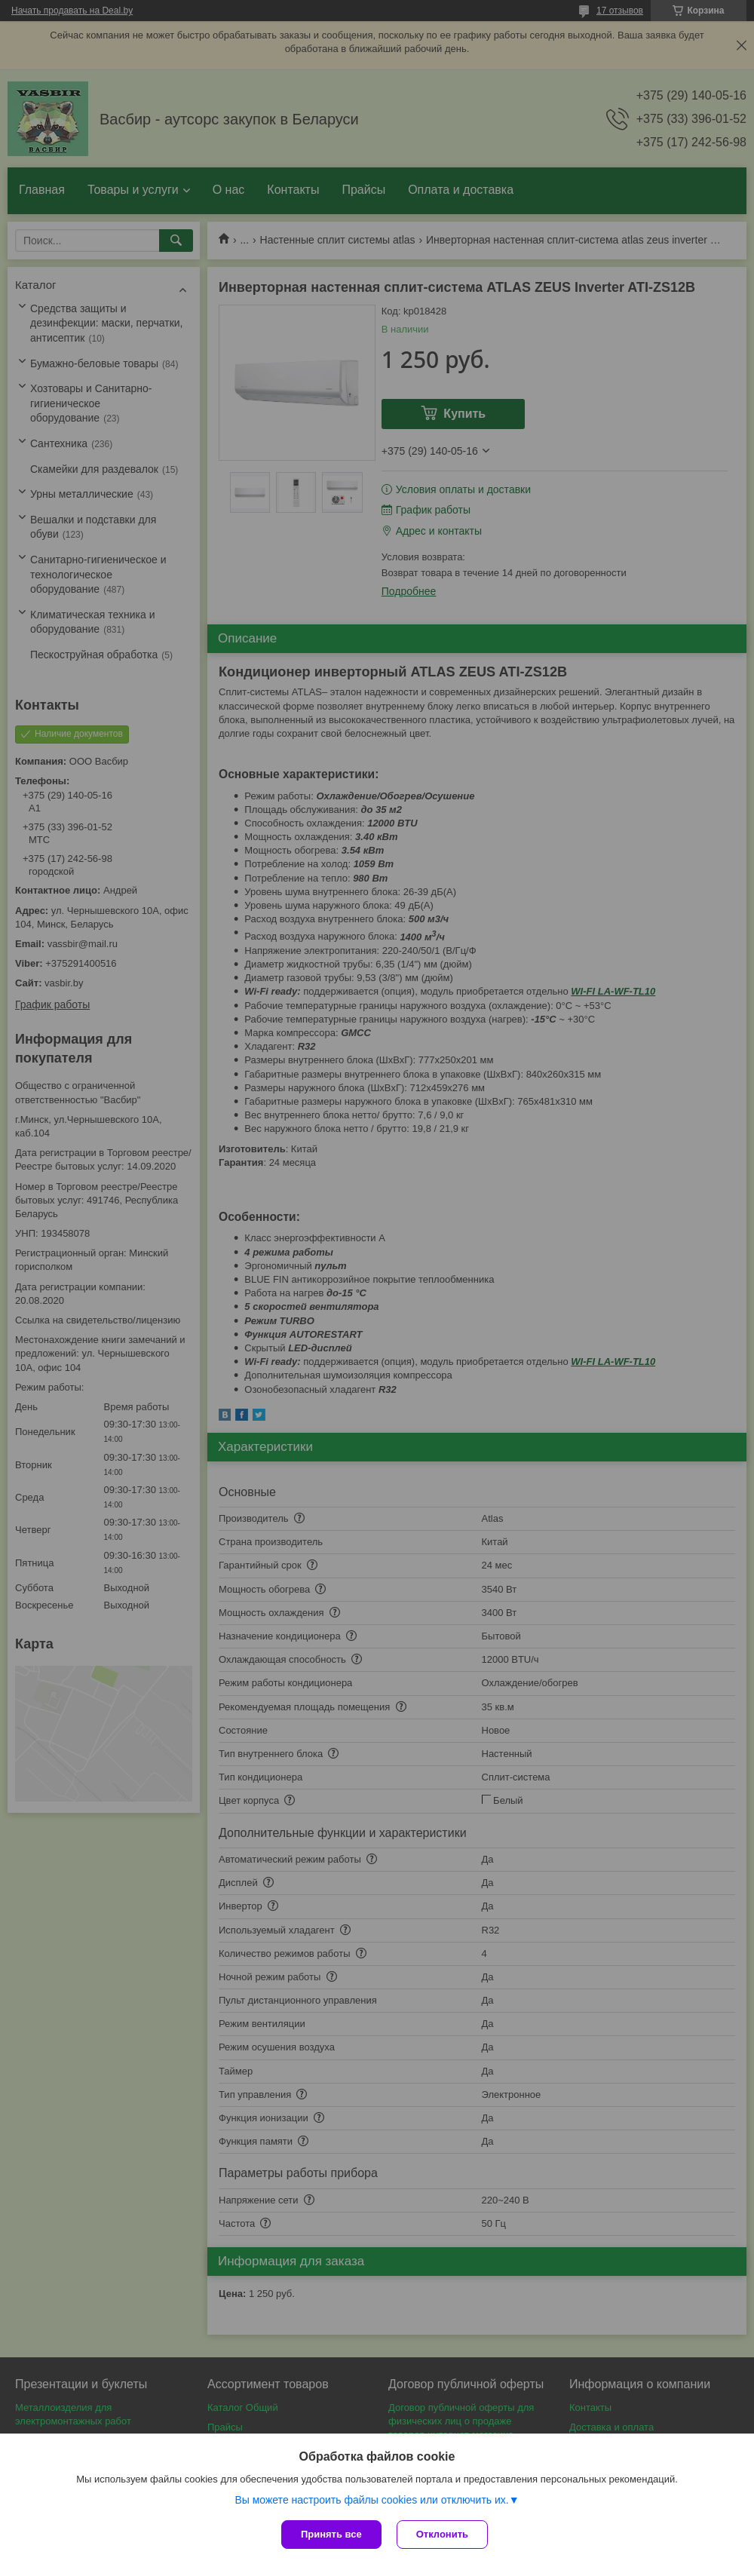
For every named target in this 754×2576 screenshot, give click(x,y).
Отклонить (442, 2534)
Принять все (331, 2534)
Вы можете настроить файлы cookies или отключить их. (371, 2500)
